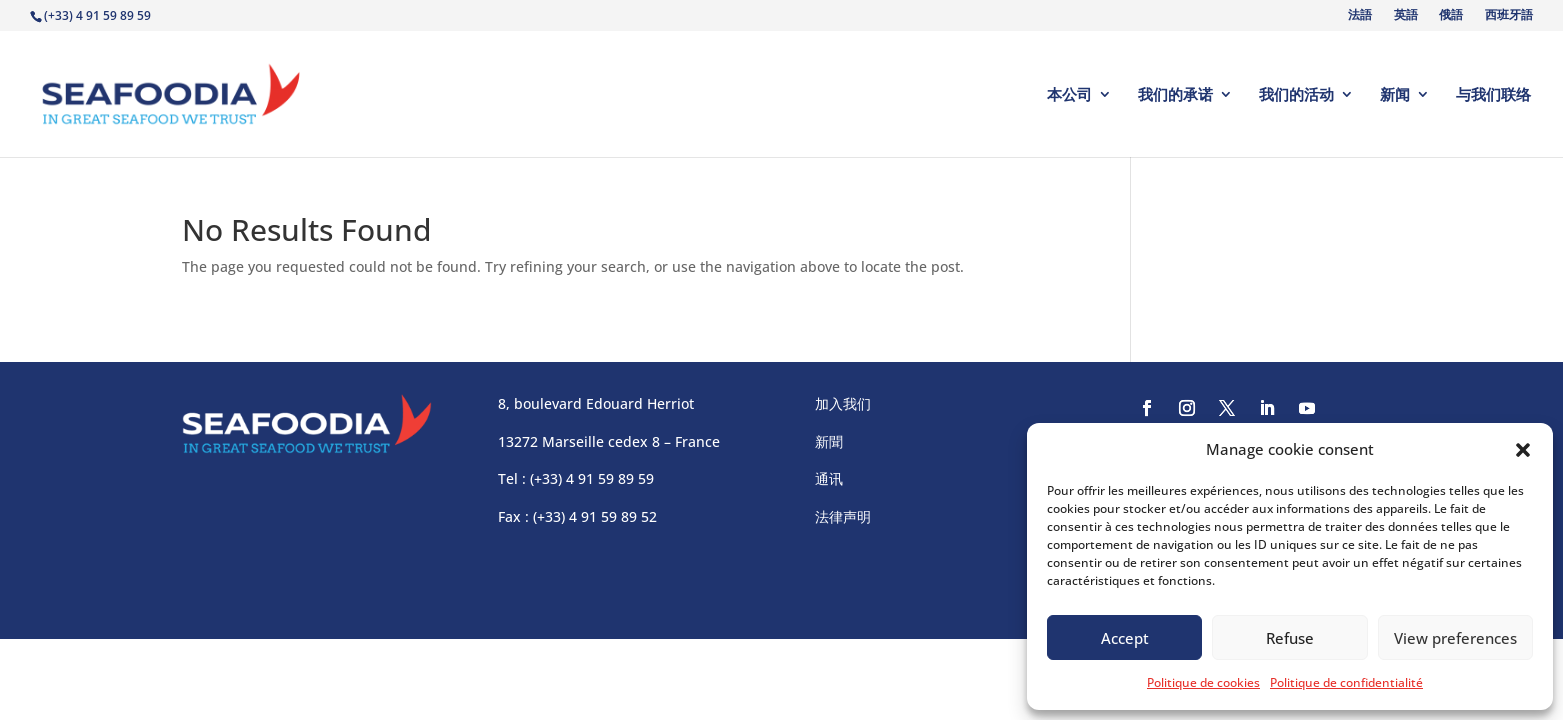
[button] (1523, 450)
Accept (1125, 638)
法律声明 (843, 516)
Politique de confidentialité (1346, 682)
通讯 (829, 478)
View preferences (1455, 638)
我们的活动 (1296, 95)
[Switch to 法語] (1359, 19)
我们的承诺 (1175, 95)
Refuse (1290, 638)
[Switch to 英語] (1404, 19)
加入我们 (843, 403)
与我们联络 (1493, 95)
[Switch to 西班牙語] (1507, 19)
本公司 (1069, 95)
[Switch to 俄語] (1450, 19)
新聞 (829, 441)
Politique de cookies (1203, 682)
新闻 (1395, 95)
